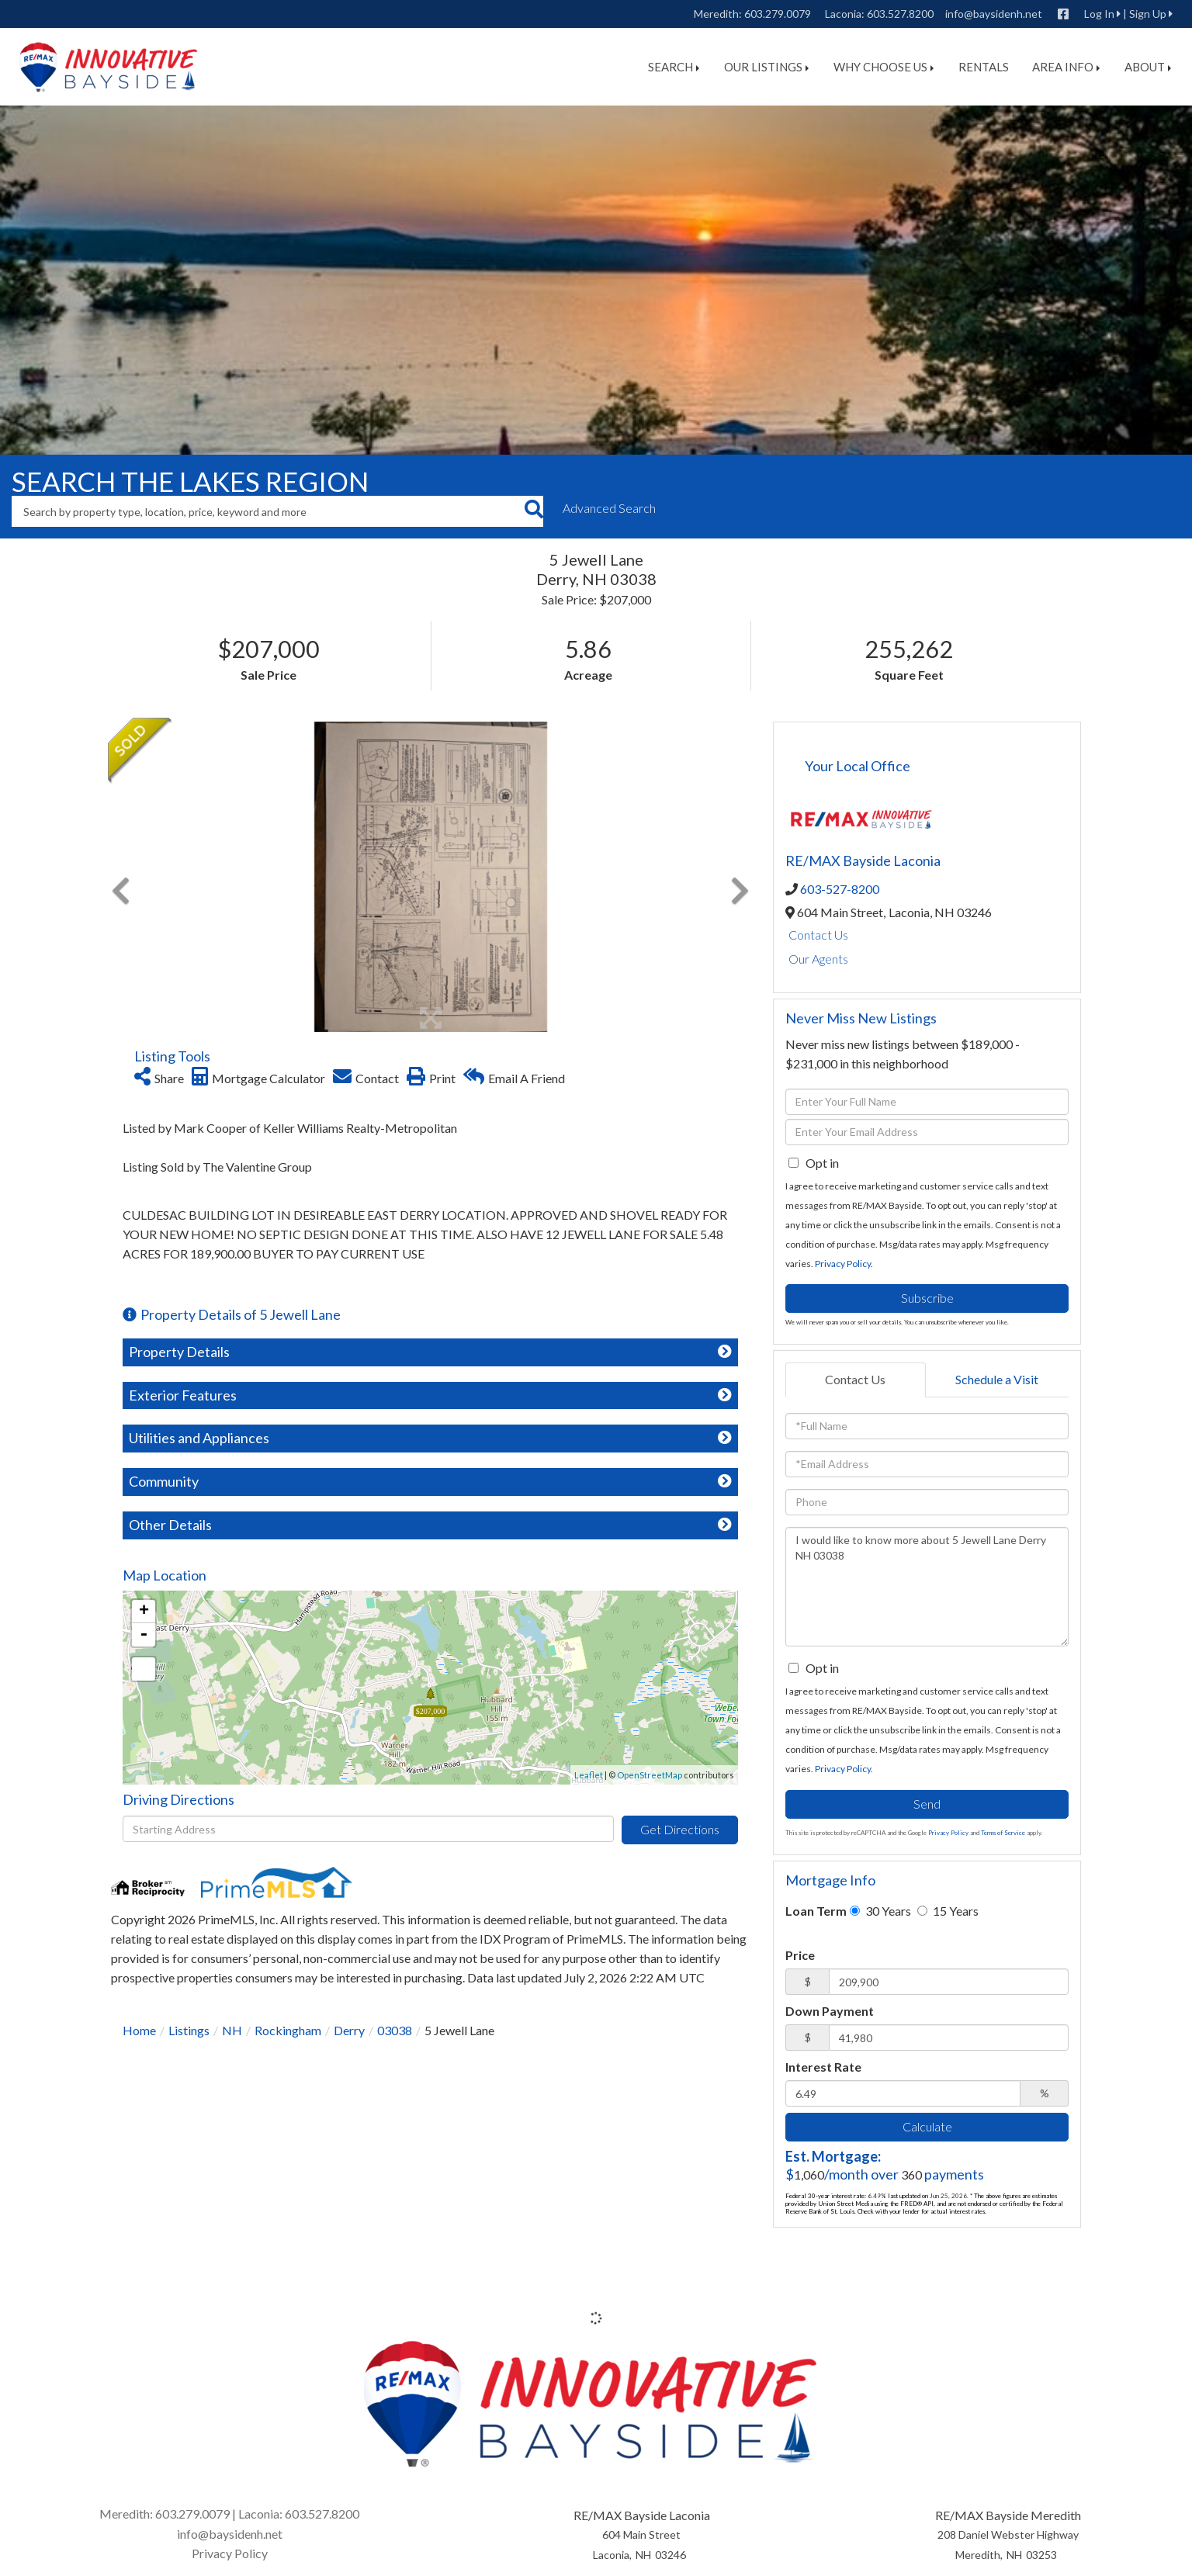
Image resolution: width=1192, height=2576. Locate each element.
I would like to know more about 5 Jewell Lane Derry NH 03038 (927, 1586)
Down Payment (829, 2010)
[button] (533, 511)
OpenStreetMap (649, 1775)
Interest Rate (823, 2066)
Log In (1099, 13)
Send (927, 1803)
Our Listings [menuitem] (766, 67)
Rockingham (288, 2030)
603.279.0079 (777, 13)
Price (800, 1955)
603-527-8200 (839, 888)
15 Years (948, 1910)
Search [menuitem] (673, 67)
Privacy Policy (843, 1263)
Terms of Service (1003, 1833)
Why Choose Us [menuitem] (883, 67)
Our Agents (818, 958)
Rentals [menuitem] (983, 67)
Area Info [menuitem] (1066, 67)
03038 (394, 2030)
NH (232, 2030)
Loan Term (816, 1910)
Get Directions (679, 1829)
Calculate (927, 2126)
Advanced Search (609, 507)
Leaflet (588, 1775)
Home (139, 2030)
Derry (349, 2030)
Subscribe (927, 1297)
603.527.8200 (900, 13)
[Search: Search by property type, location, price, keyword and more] (268, 511)
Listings (189, 2030)
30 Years (880, 1910)
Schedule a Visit (996, 1379)
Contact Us (818, 934)
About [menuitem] (1147, 67)
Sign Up (1147, 13)
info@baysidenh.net (993, 13)
